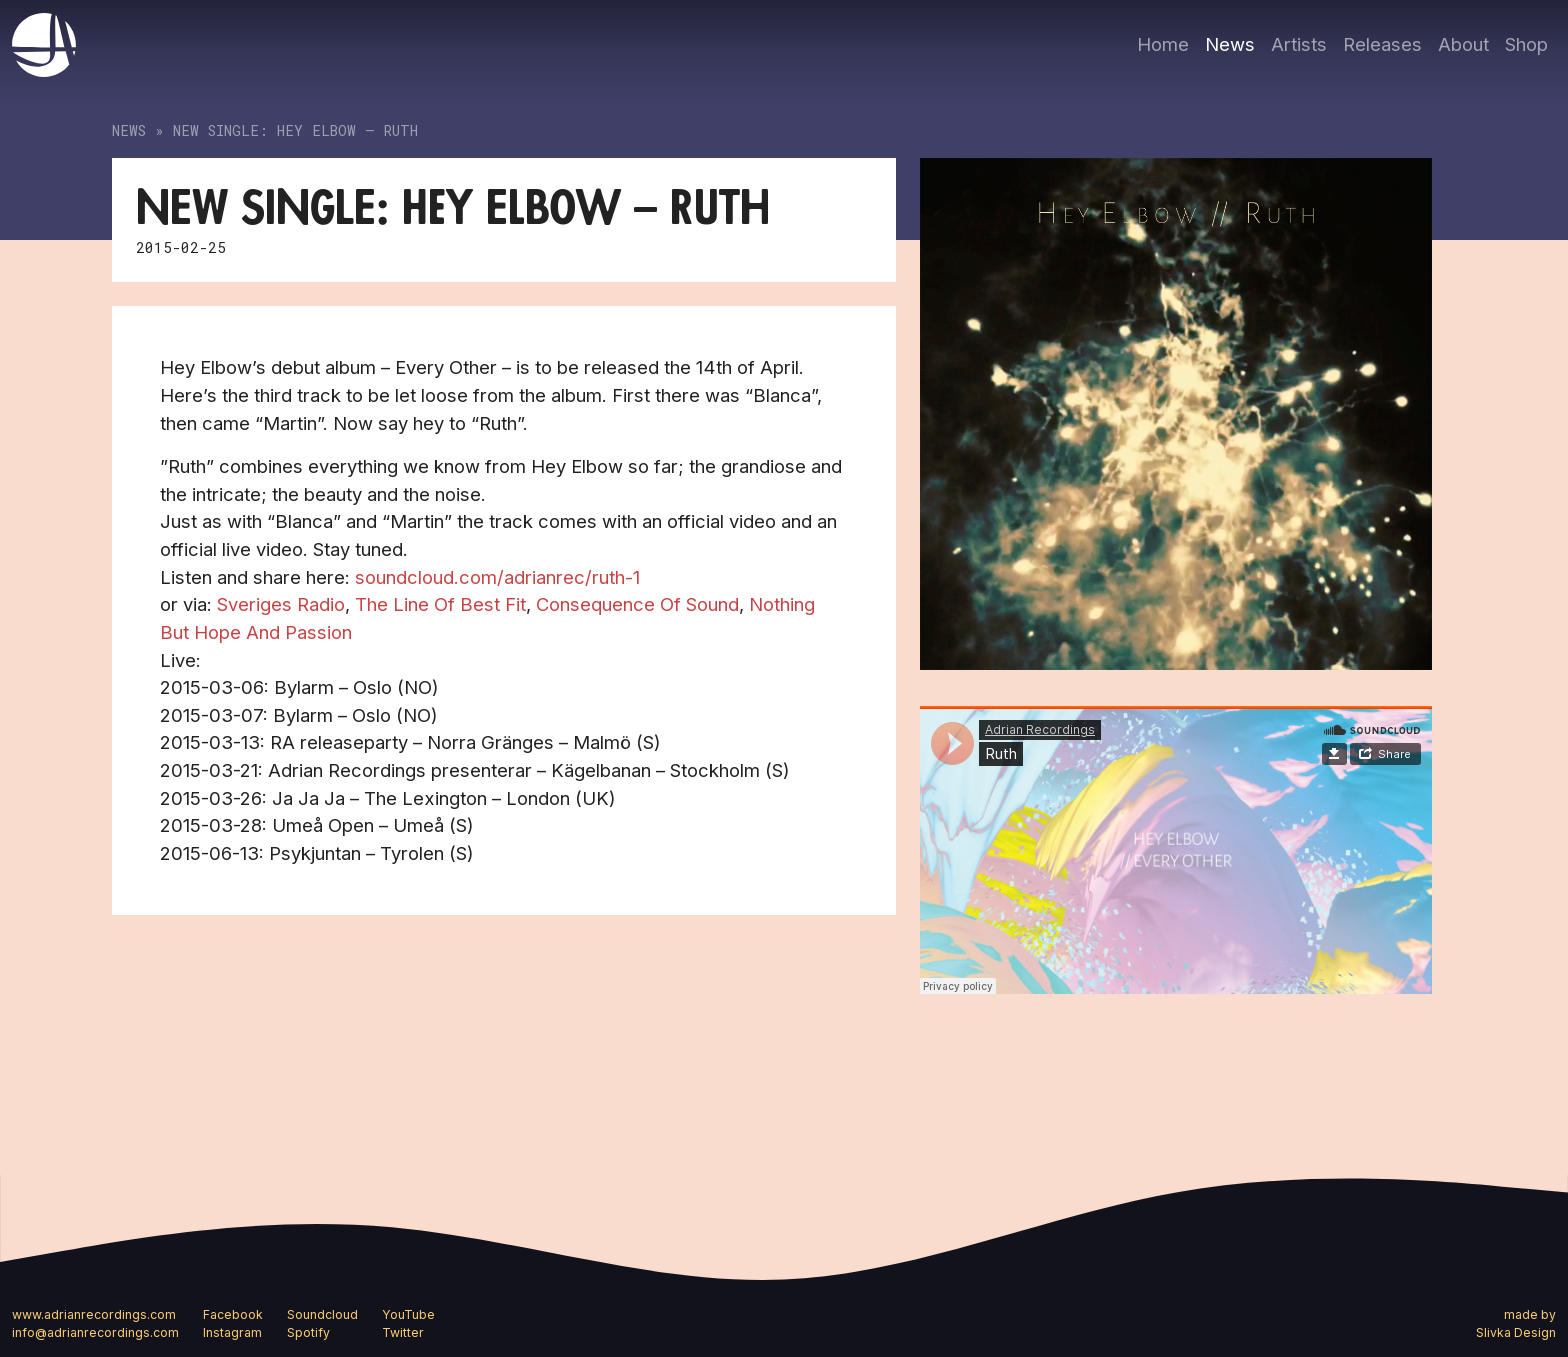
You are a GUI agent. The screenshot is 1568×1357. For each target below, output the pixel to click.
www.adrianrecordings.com (94, 1314)
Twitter (403, 1332)
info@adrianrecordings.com (95, 1332)
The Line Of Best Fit (440, 604)
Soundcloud (322, 1314)
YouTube (408, 1314)
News (1230, 44)
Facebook (233, 1314)
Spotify (308, 1332)
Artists (1299, 44)
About (1463, 44)
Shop (1526, 44)
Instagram (232, 1332)
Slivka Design (1516, 1332)
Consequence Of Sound (637, 604)
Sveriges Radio (281, 604)
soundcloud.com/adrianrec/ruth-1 (500, 577)
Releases (1382, 44)
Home (1163, 44)
